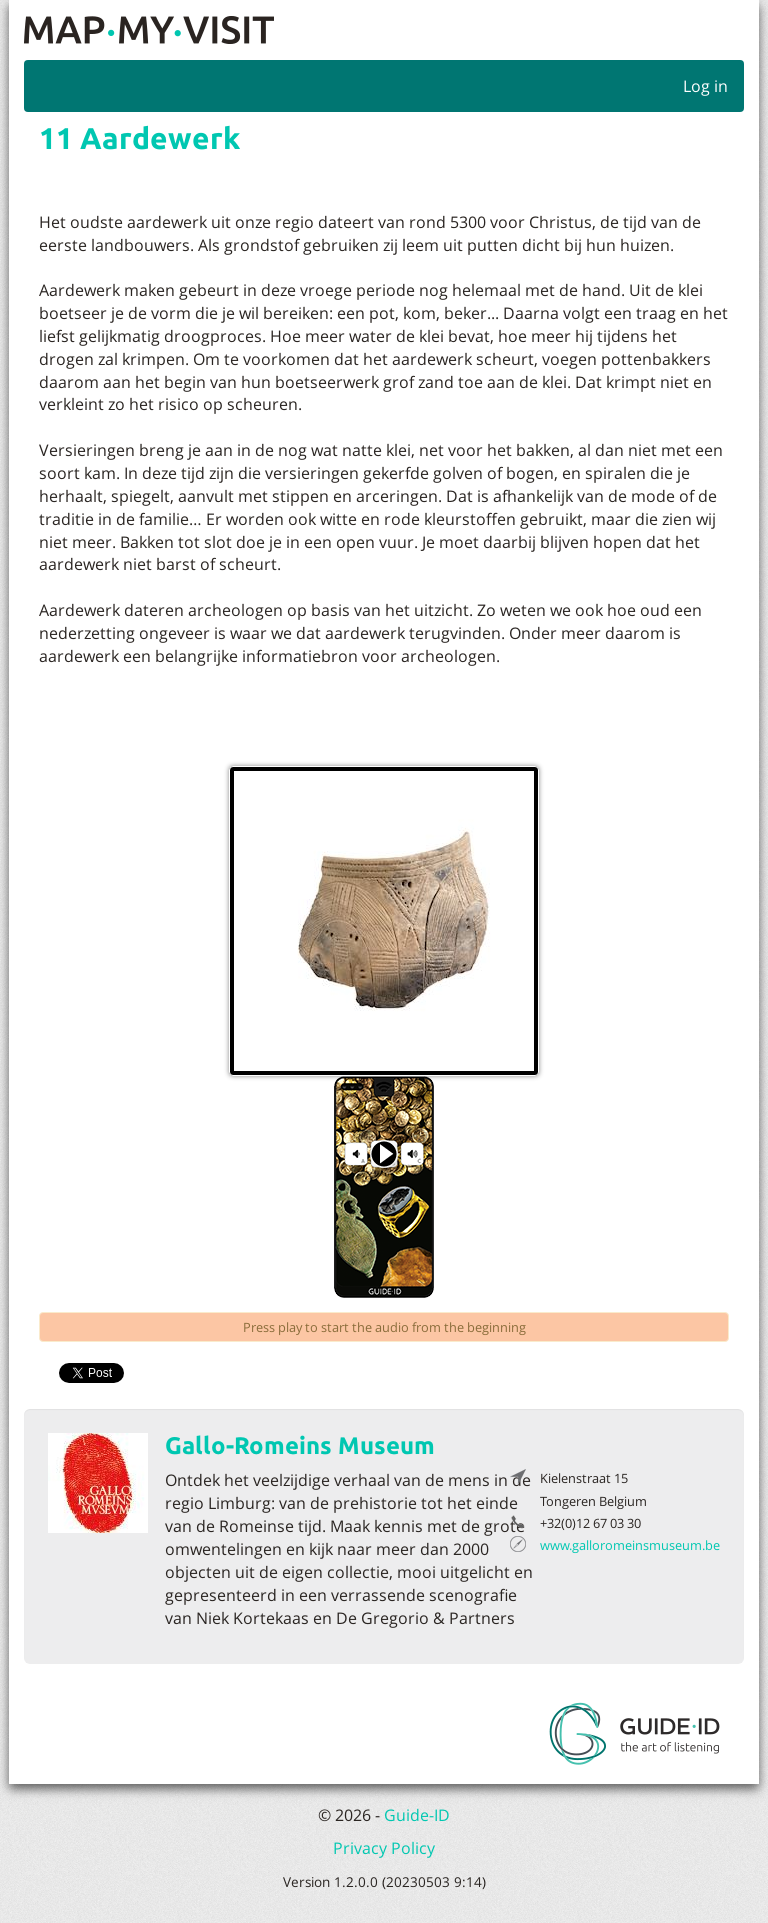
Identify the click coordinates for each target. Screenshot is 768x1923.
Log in (705, 86)
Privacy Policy (384, 1848)
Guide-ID (417, 1815)
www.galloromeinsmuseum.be (630, 1545)
